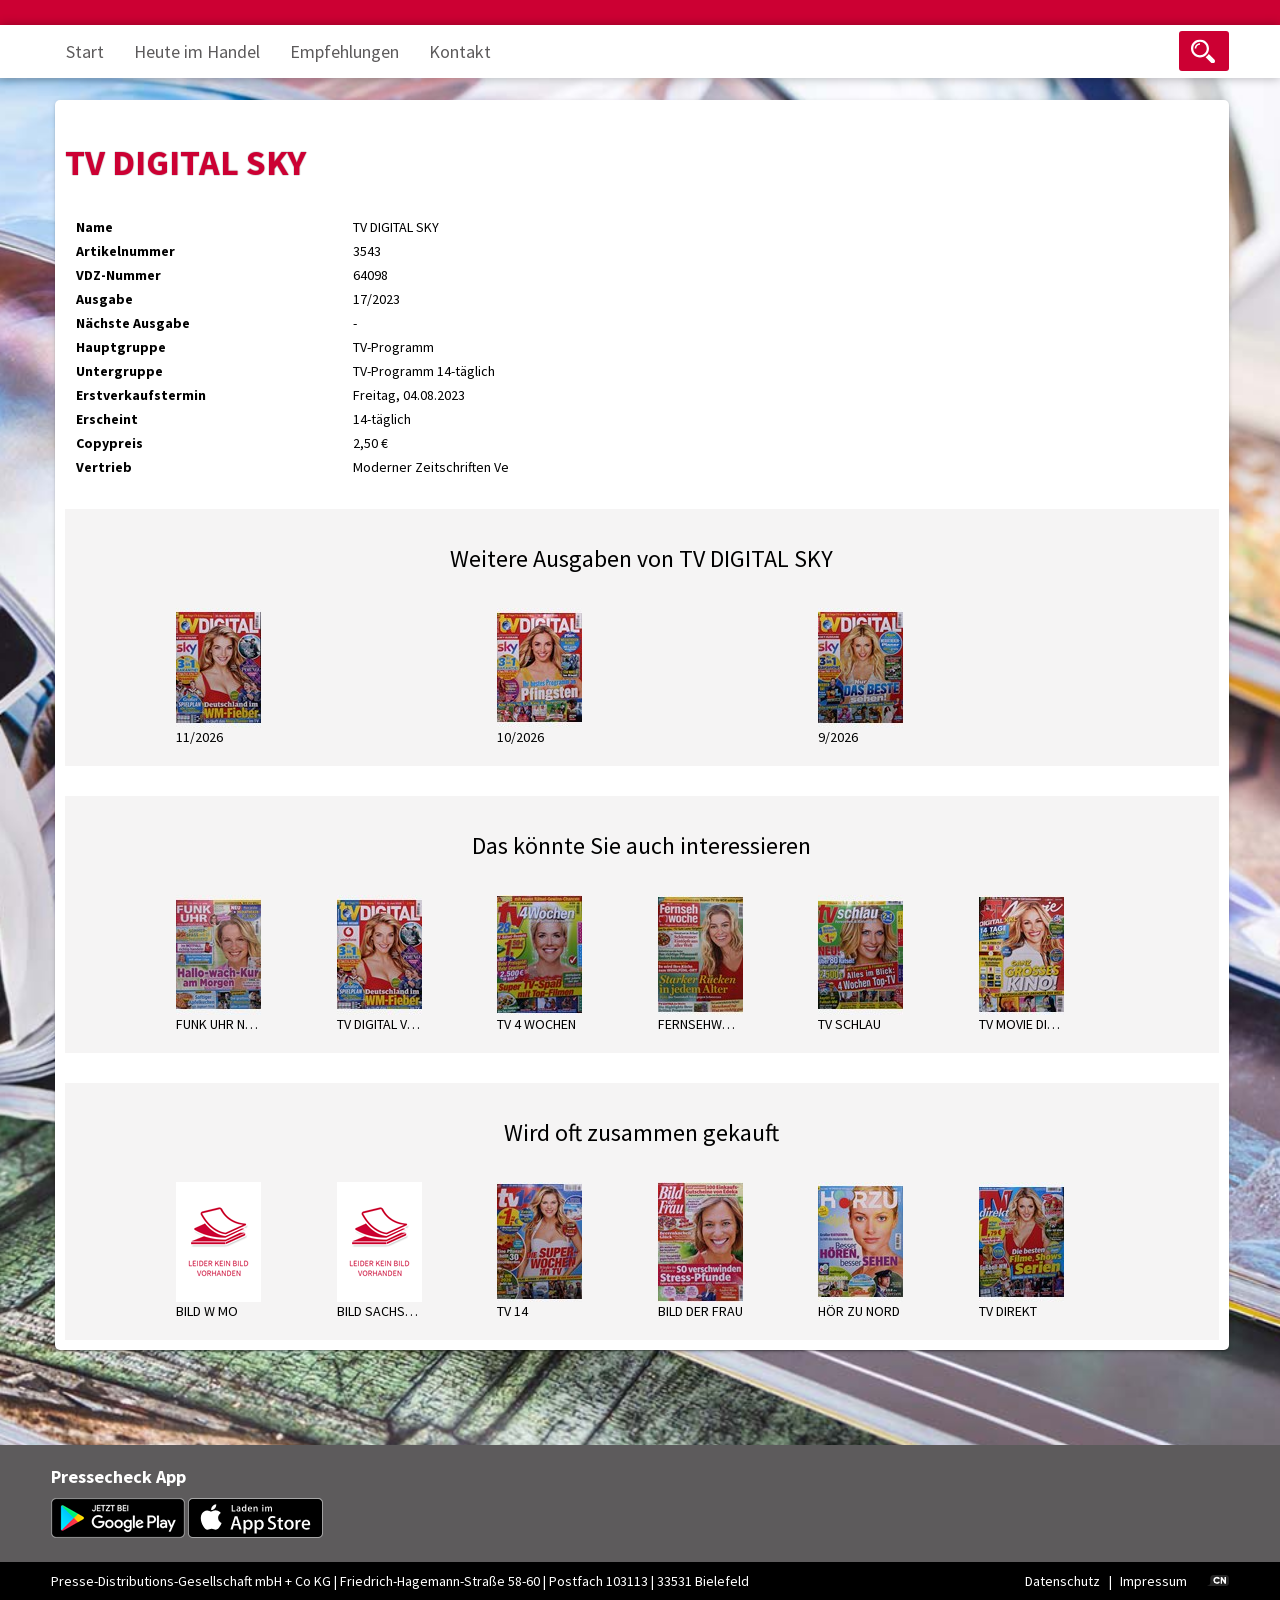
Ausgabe (104, 299)
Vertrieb (104, 467)
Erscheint (107, 419)
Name (94, 227)
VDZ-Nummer (118, 275)
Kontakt (460, 51)
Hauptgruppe (121, 347)
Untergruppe (119, 371)
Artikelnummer (125, 251)
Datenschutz (1062, 1581)
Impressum (1153, 1581)
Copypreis (109, 443)
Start (85, 51)
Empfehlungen (344, 51)
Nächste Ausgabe (133, 323)
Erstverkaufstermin (141, 395)
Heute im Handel (197, 51)
